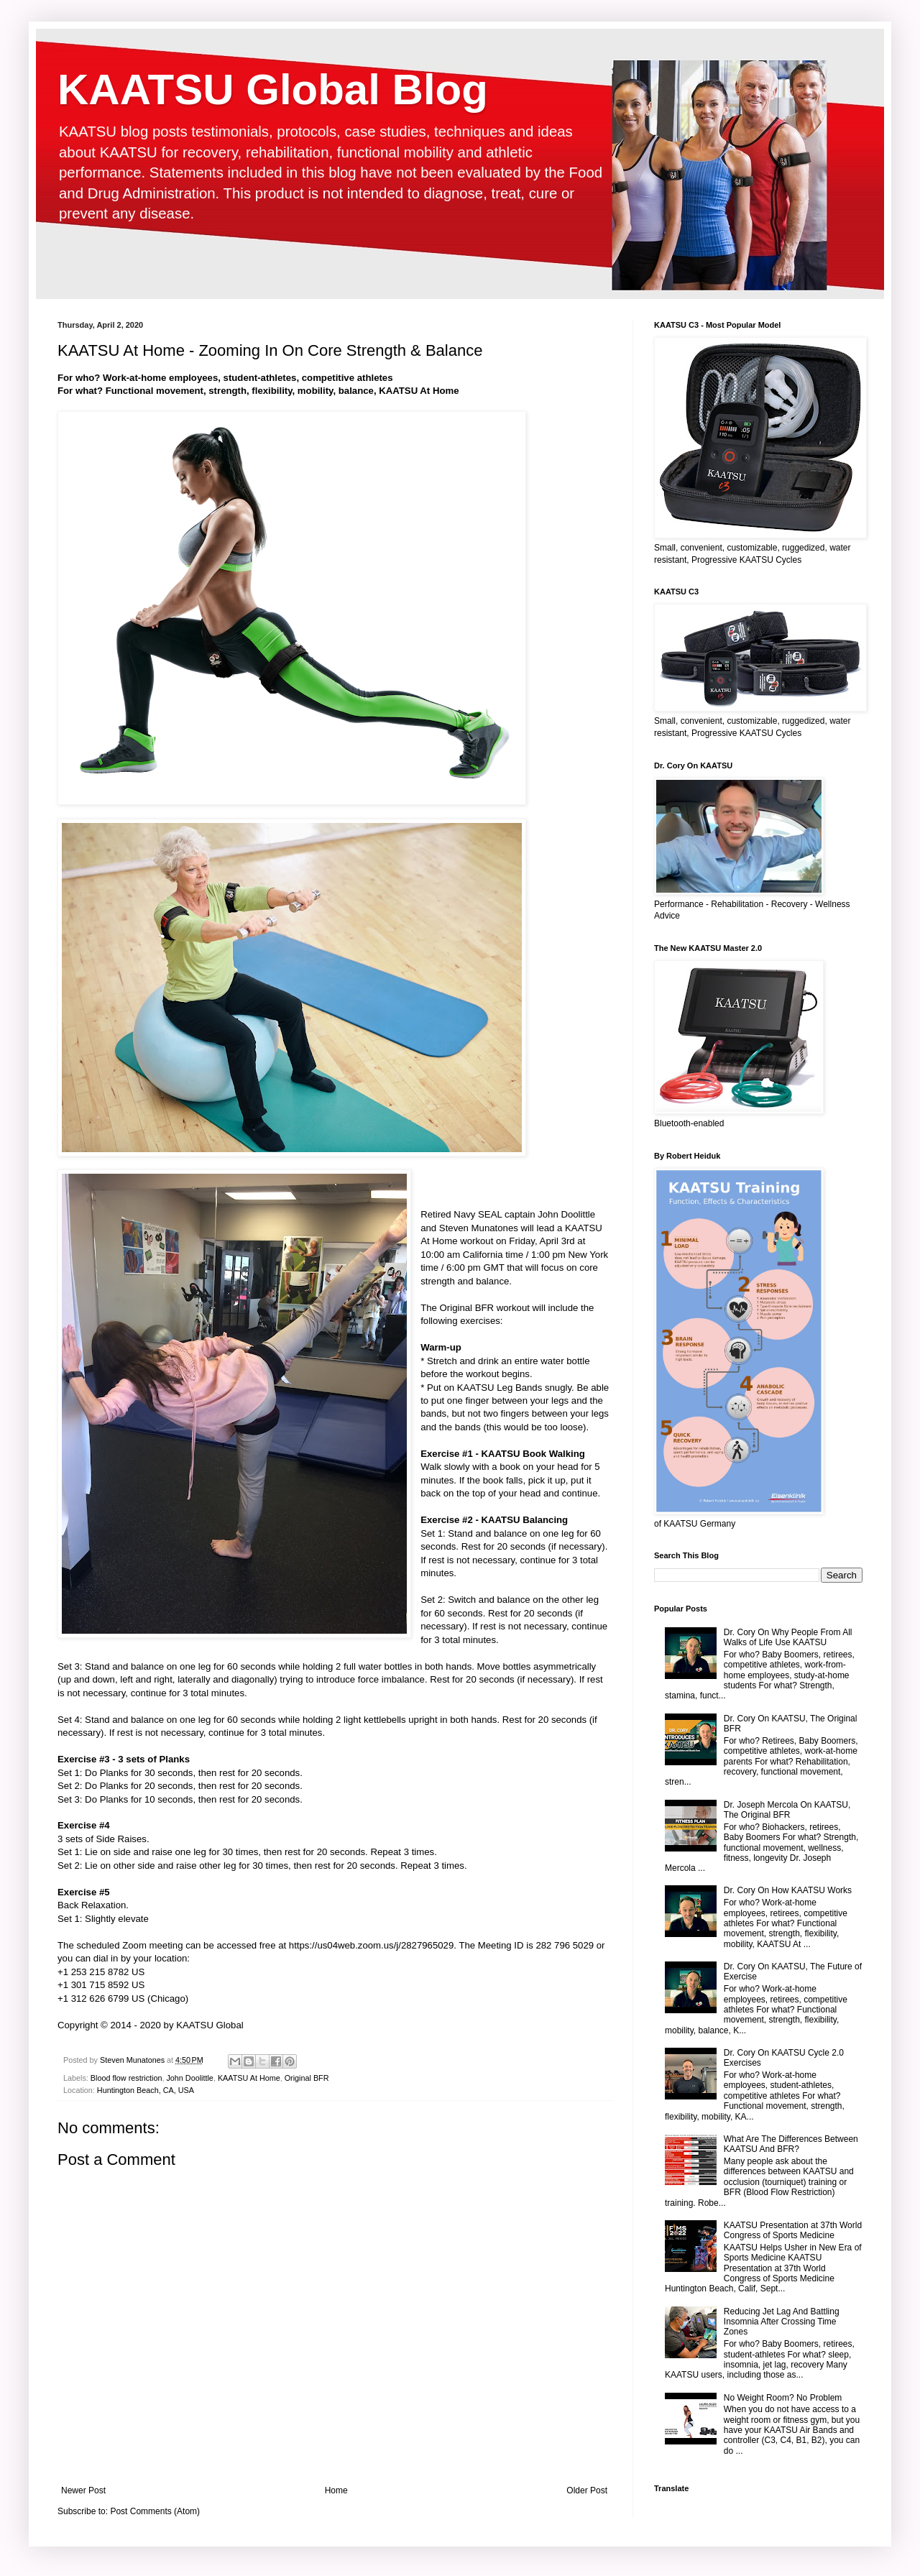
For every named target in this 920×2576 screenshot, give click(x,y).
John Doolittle (189, 2078)
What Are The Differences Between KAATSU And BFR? (791, 2144)
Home (336, 2490)
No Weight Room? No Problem (783, 2398)
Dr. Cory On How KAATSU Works (788, 1890)
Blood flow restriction (126, 2078)
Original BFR (307, 2078)
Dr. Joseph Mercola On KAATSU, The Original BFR (787, 1810)
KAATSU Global (210, 2025)
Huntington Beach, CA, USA (145, 2090)
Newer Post (83, 2490)
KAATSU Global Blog (273, 89)
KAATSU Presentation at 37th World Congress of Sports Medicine (793, 2230)
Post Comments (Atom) (155, 2511)
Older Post (586, 2490)
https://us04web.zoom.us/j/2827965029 (371, 1945)
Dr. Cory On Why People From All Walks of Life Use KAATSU (788, 1637)
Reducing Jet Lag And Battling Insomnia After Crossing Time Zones (782, 2321)
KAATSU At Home (249, 2078)
